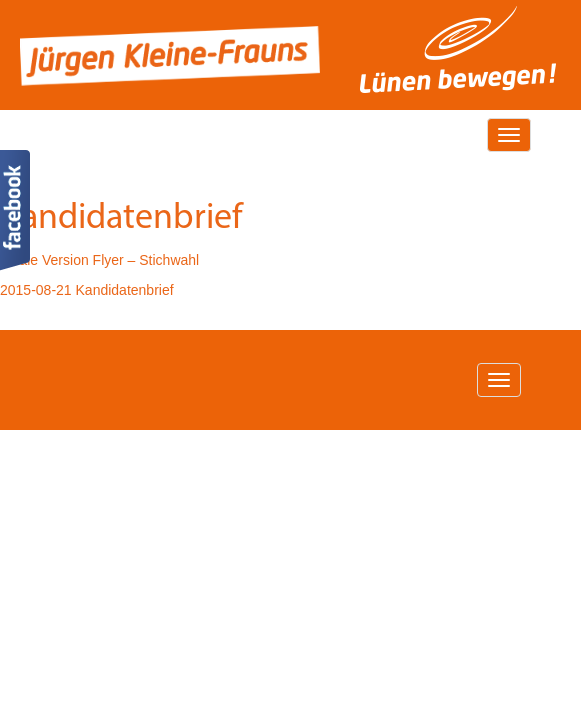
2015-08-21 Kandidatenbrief (87, 290)
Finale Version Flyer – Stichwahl (99, 260)
